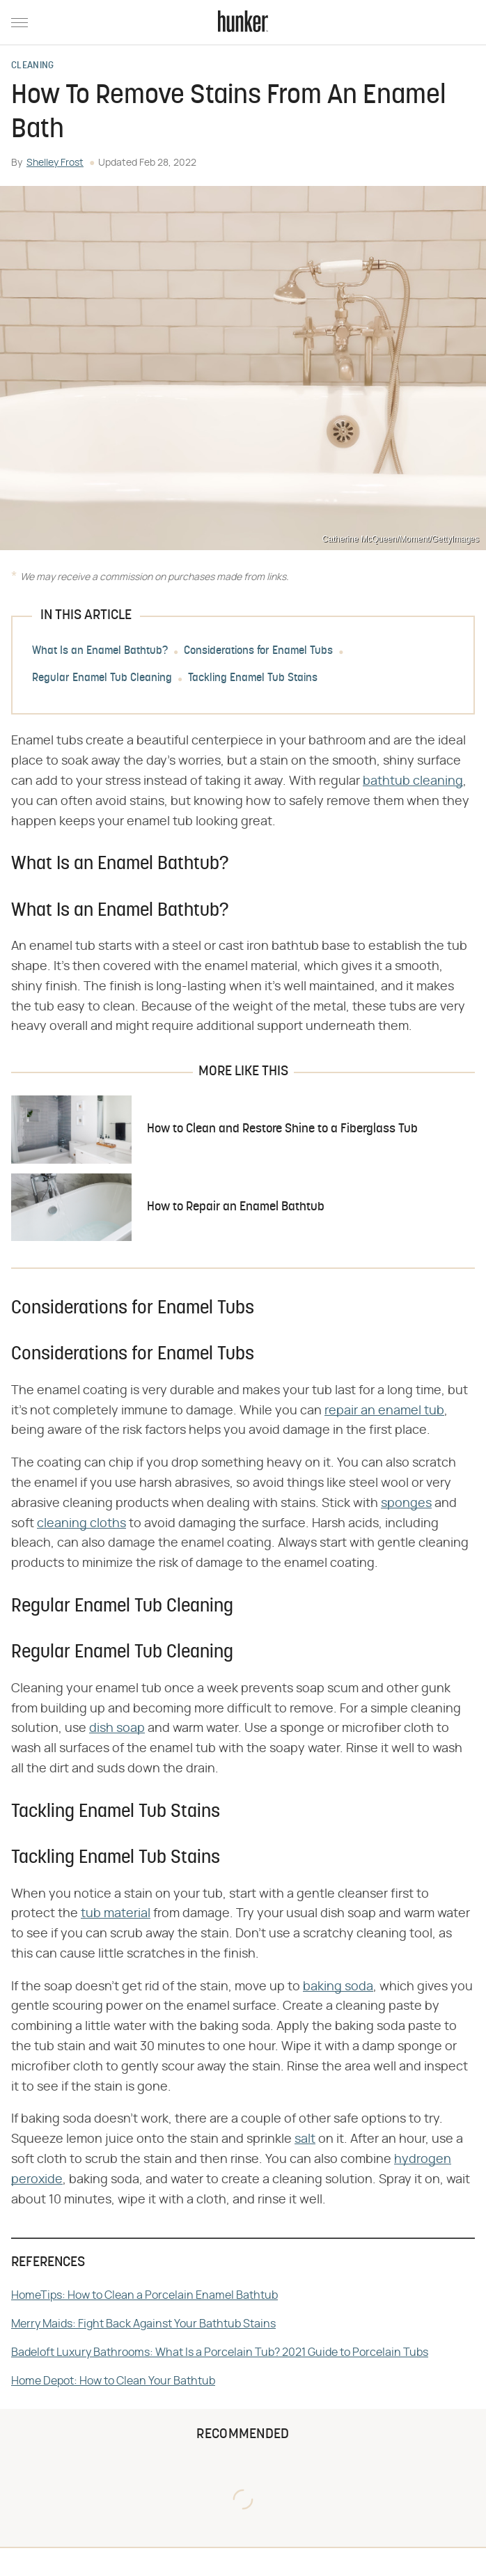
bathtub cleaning (413, 781)
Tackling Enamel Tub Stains (253, 679)
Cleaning (32, 66)
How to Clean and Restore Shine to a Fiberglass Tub (282, 1129)
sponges (406, 1503)
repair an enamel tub (384, 1411)
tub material (115, 1913)
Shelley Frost (55, 163)
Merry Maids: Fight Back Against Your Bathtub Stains (143, 2323)
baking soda (338, 1987)
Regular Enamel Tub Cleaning (102, 679)
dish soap (117, 1728)
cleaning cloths (81, 1523)
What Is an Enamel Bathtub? (100, 651)
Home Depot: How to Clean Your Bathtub (113, 2381)
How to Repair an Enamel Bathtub (235, 1207)
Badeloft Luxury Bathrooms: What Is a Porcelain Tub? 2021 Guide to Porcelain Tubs (219, 2352)
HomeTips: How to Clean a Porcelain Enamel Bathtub (144, 2295)
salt (305, 2139)
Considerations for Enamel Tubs (258, 651)
